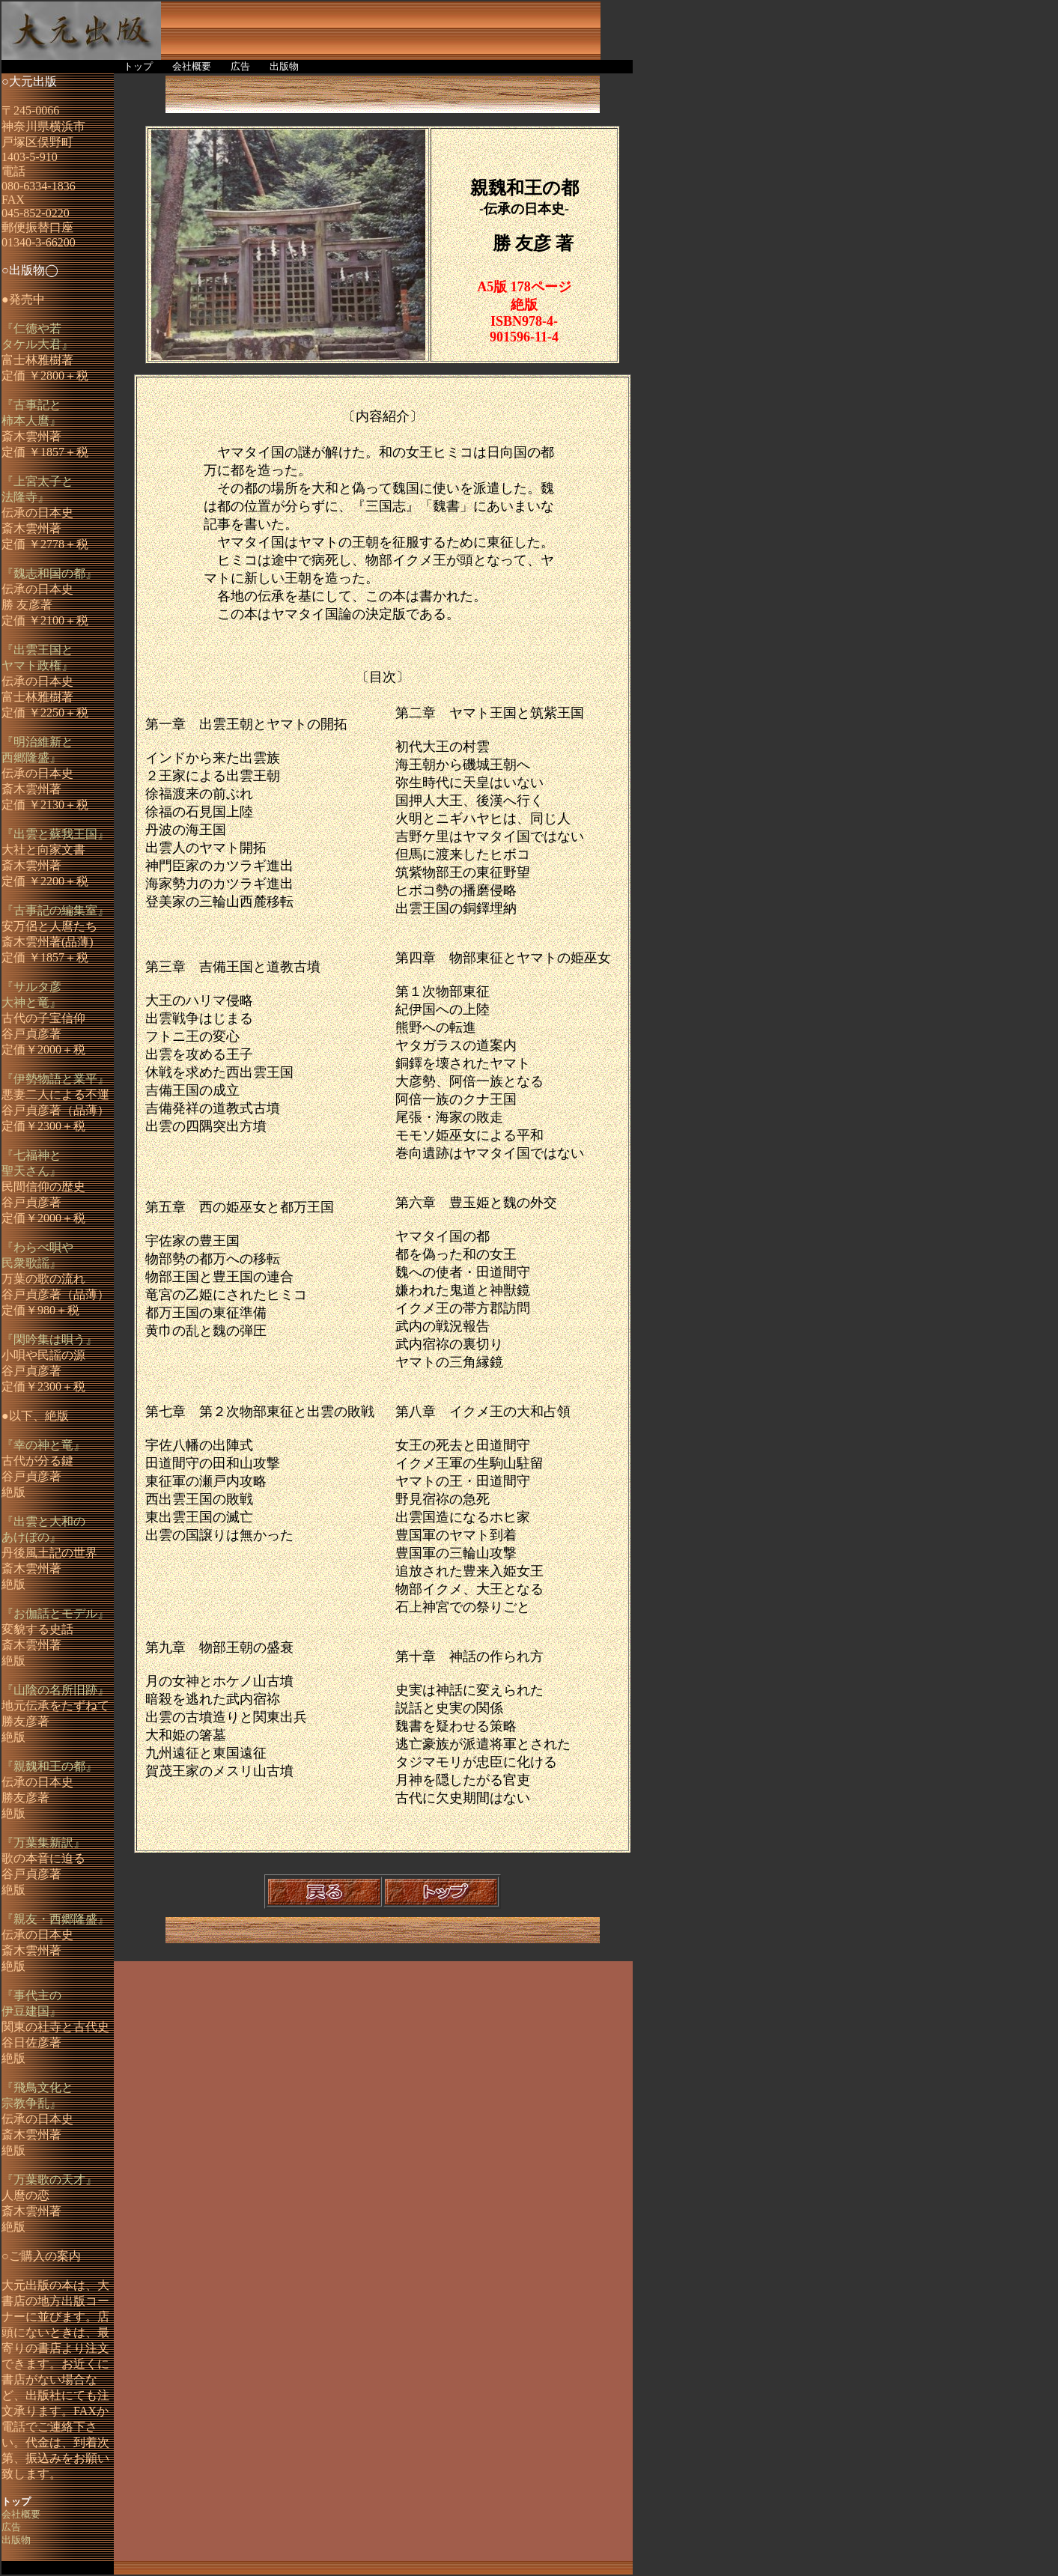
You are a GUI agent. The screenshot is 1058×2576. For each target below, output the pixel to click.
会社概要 (191, 66)
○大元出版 (29, 81)
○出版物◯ (29, 270)
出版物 (284, 66)
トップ (138, 66)
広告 (240, 66)
